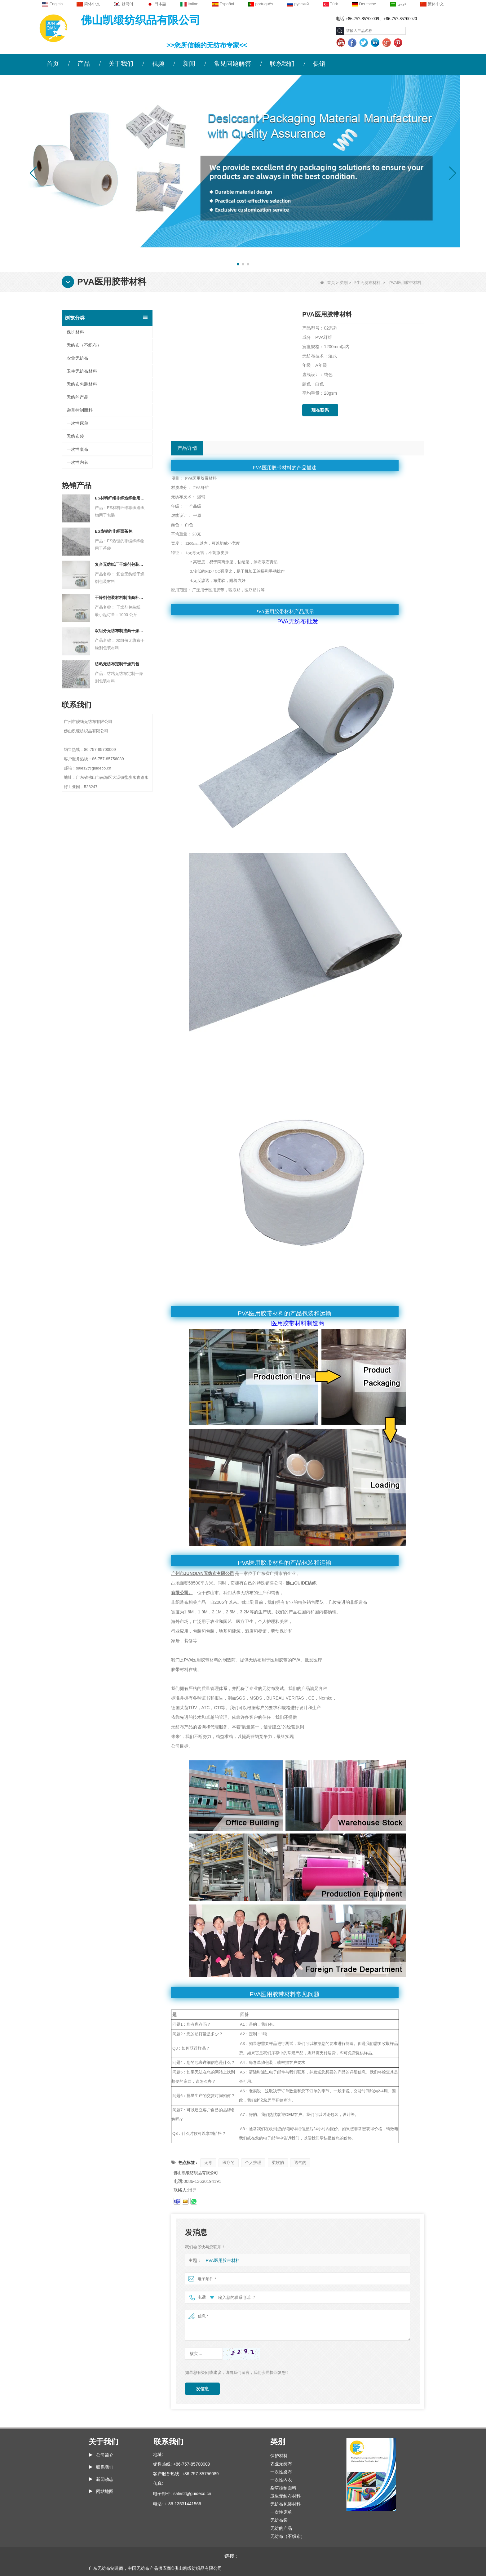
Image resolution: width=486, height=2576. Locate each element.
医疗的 (229, 2162)
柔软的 (278, 2162)
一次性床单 (77, 423)
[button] (238, 264)
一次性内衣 (77, 462)
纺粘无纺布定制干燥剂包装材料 (120, 664)
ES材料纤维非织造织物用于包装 (120, 498)
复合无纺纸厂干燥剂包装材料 (120, 564)
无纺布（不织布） (84, 345)
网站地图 (104, 2491)
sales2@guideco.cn (192, 2493)
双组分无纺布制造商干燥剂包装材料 (120, 630)
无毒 (208, 2162)
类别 (344, 282)
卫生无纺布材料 (366, 282)
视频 (158, 63)
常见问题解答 (232, 63)
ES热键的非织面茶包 (113, 531)
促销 (319, 63)
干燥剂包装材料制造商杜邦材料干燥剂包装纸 (120, 597)
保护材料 (75, 332)
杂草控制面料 (80, 410)
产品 (83, 63)
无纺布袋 (75, 436)
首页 (52, 63)
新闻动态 (104, 2479)
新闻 (189, 63)
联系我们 (282, 63)
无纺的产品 (77, 397)
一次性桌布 (77, 449)
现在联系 (320, 410)
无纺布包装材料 (82, 384)
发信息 (202, 2388)
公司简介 (104, 2455)
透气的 (300, 2162)
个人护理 (253, 2162)
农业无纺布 (77, 358)
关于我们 (120, 63)
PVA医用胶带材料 (221, 2260)
